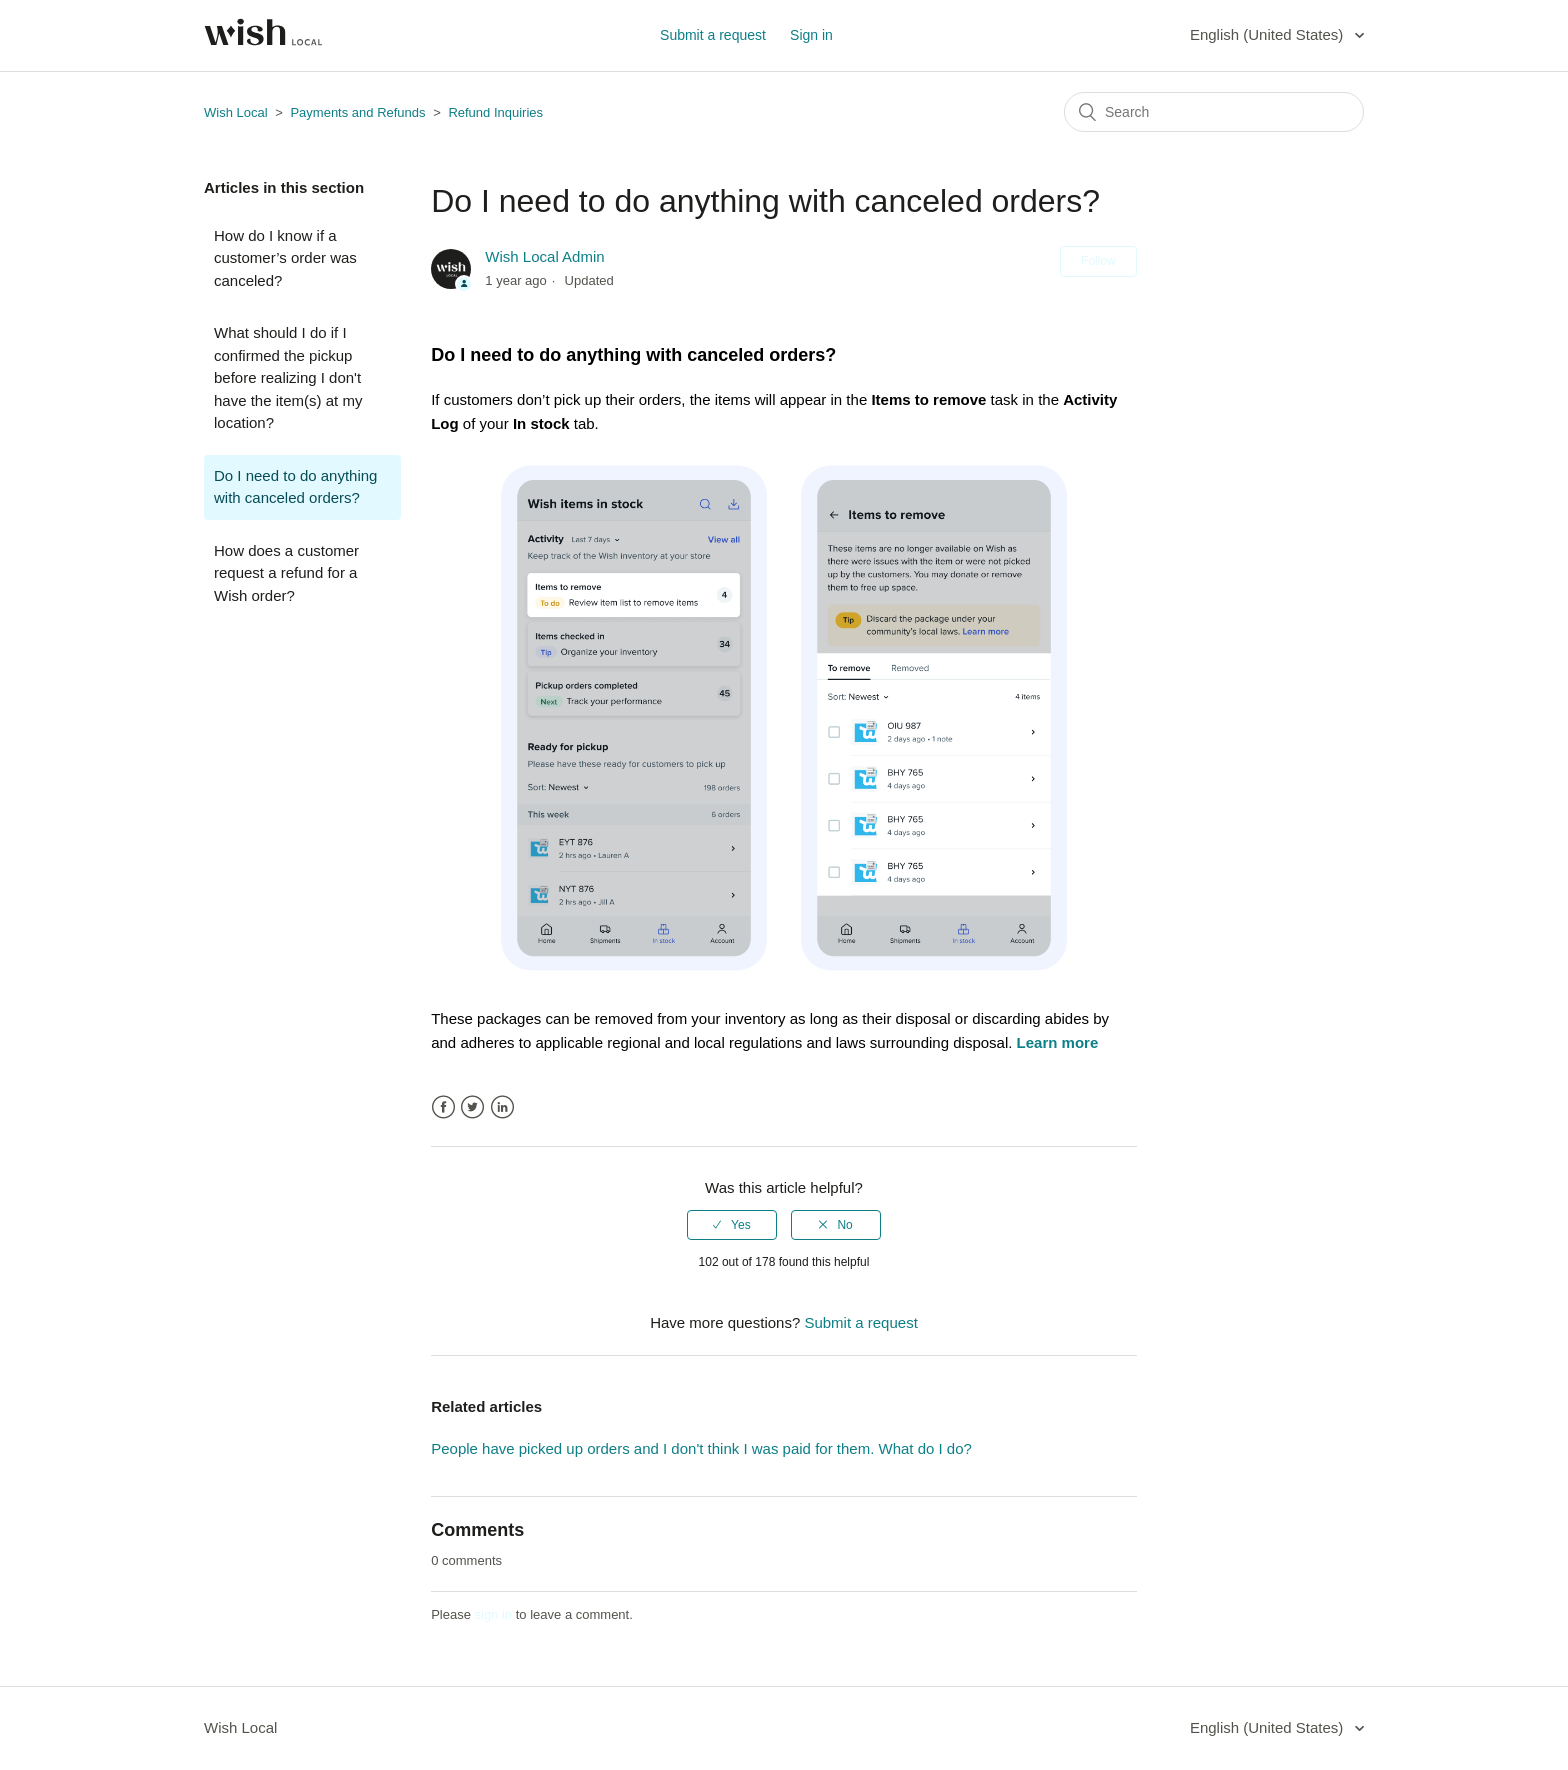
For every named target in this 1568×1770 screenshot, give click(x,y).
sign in (494, 1614)
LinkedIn (502, 1107)
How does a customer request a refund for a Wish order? (286, 573)
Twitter (472, 1107)
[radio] (732, 1225)
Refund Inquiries (495, 112)
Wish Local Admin (544, 256)
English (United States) (1269, 34)
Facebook (443, 1107)
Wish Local (237, 112)
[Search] (1214, 112)
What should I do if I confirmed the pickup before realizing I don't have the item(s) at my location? (288, 377)
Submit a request (713, 35)
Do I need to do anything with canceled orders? (295, 487)
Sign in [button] (811, 35)
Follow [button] (1098, 261)
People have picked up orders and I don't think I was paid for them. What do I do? (701, 1448)
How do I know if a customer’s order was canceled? (285, 258)
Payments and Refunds (359, 112)
